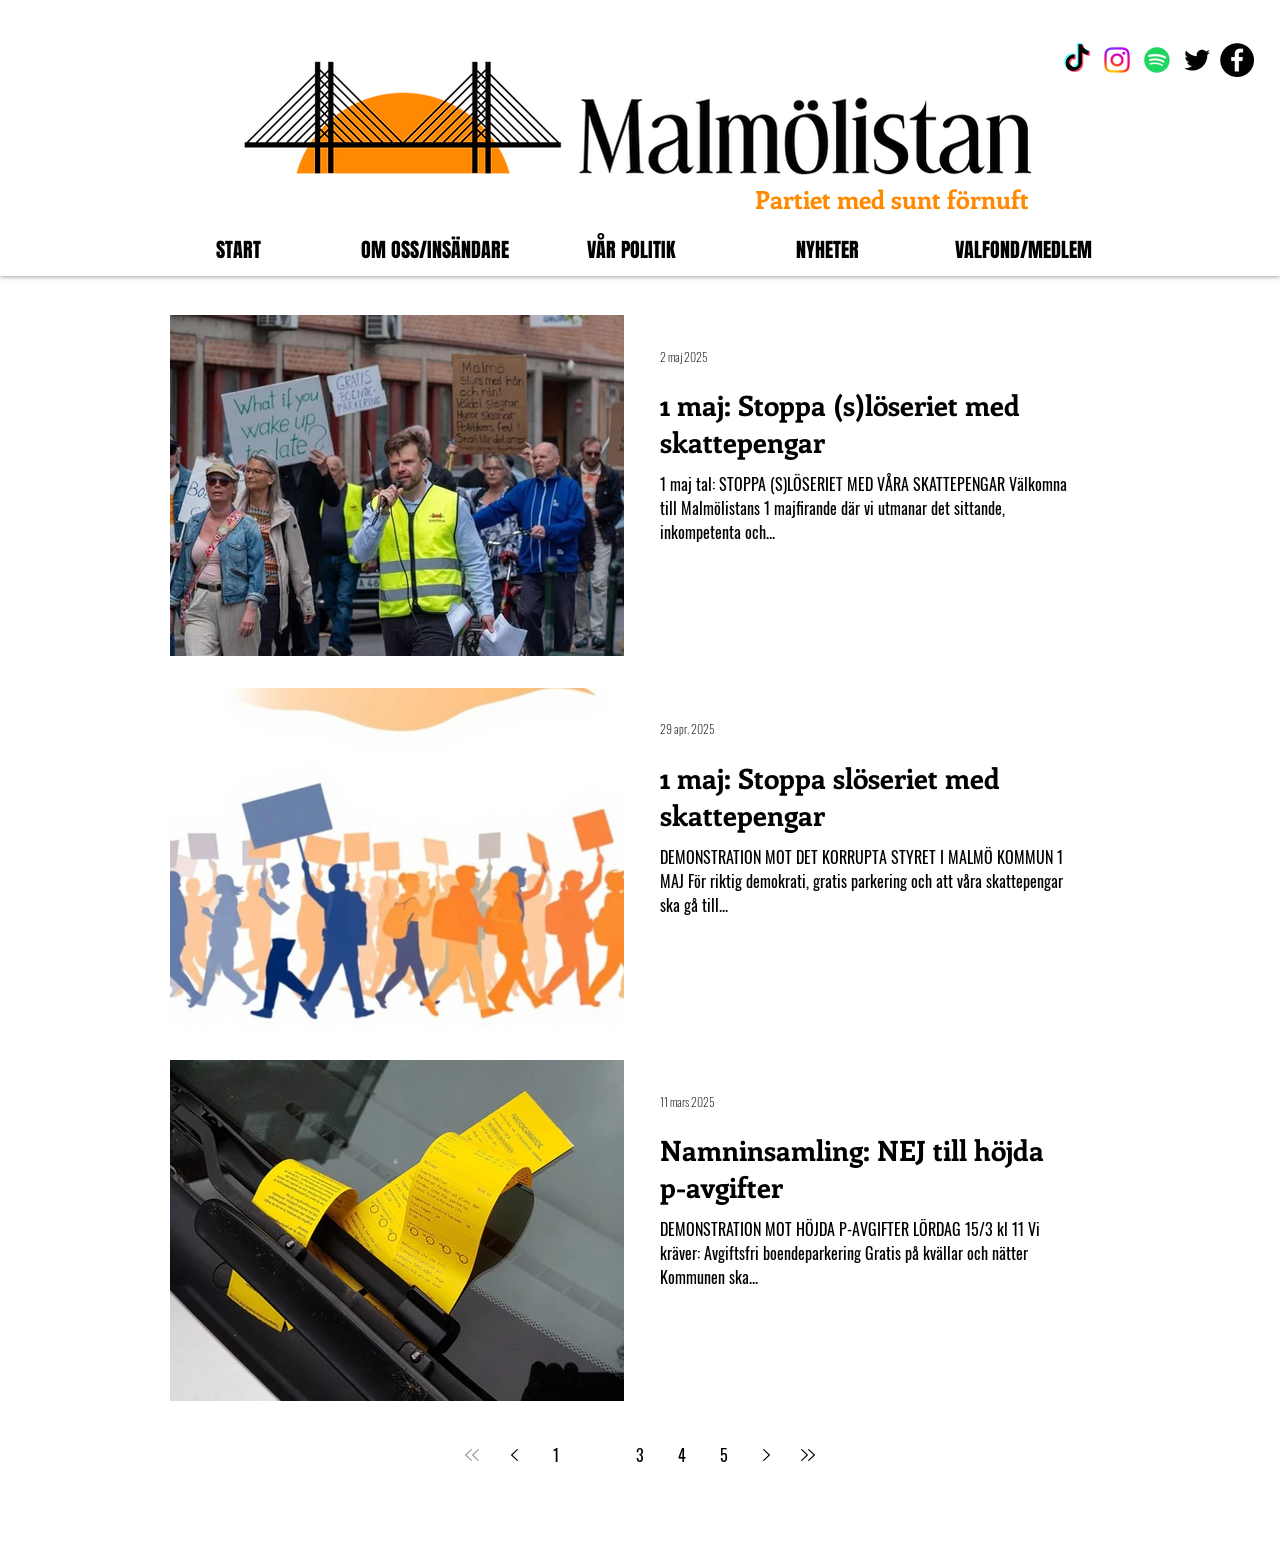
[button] (435, 250)
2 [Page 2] (598, 1455)
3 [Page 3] (640, 1455)
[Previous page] (514, 1455)
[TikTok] (1077, 60)
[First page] (472, 1455)
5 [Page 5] (724, 1455)
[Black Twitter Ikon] (1197, 60)
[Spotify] (1157, 60)
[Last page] (808, 1455)
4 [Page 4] (682, 1455)
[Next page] (766, 1455)
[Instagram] (1117, 60)
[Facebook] (1237, 60)
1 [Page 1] (556, 1455)
